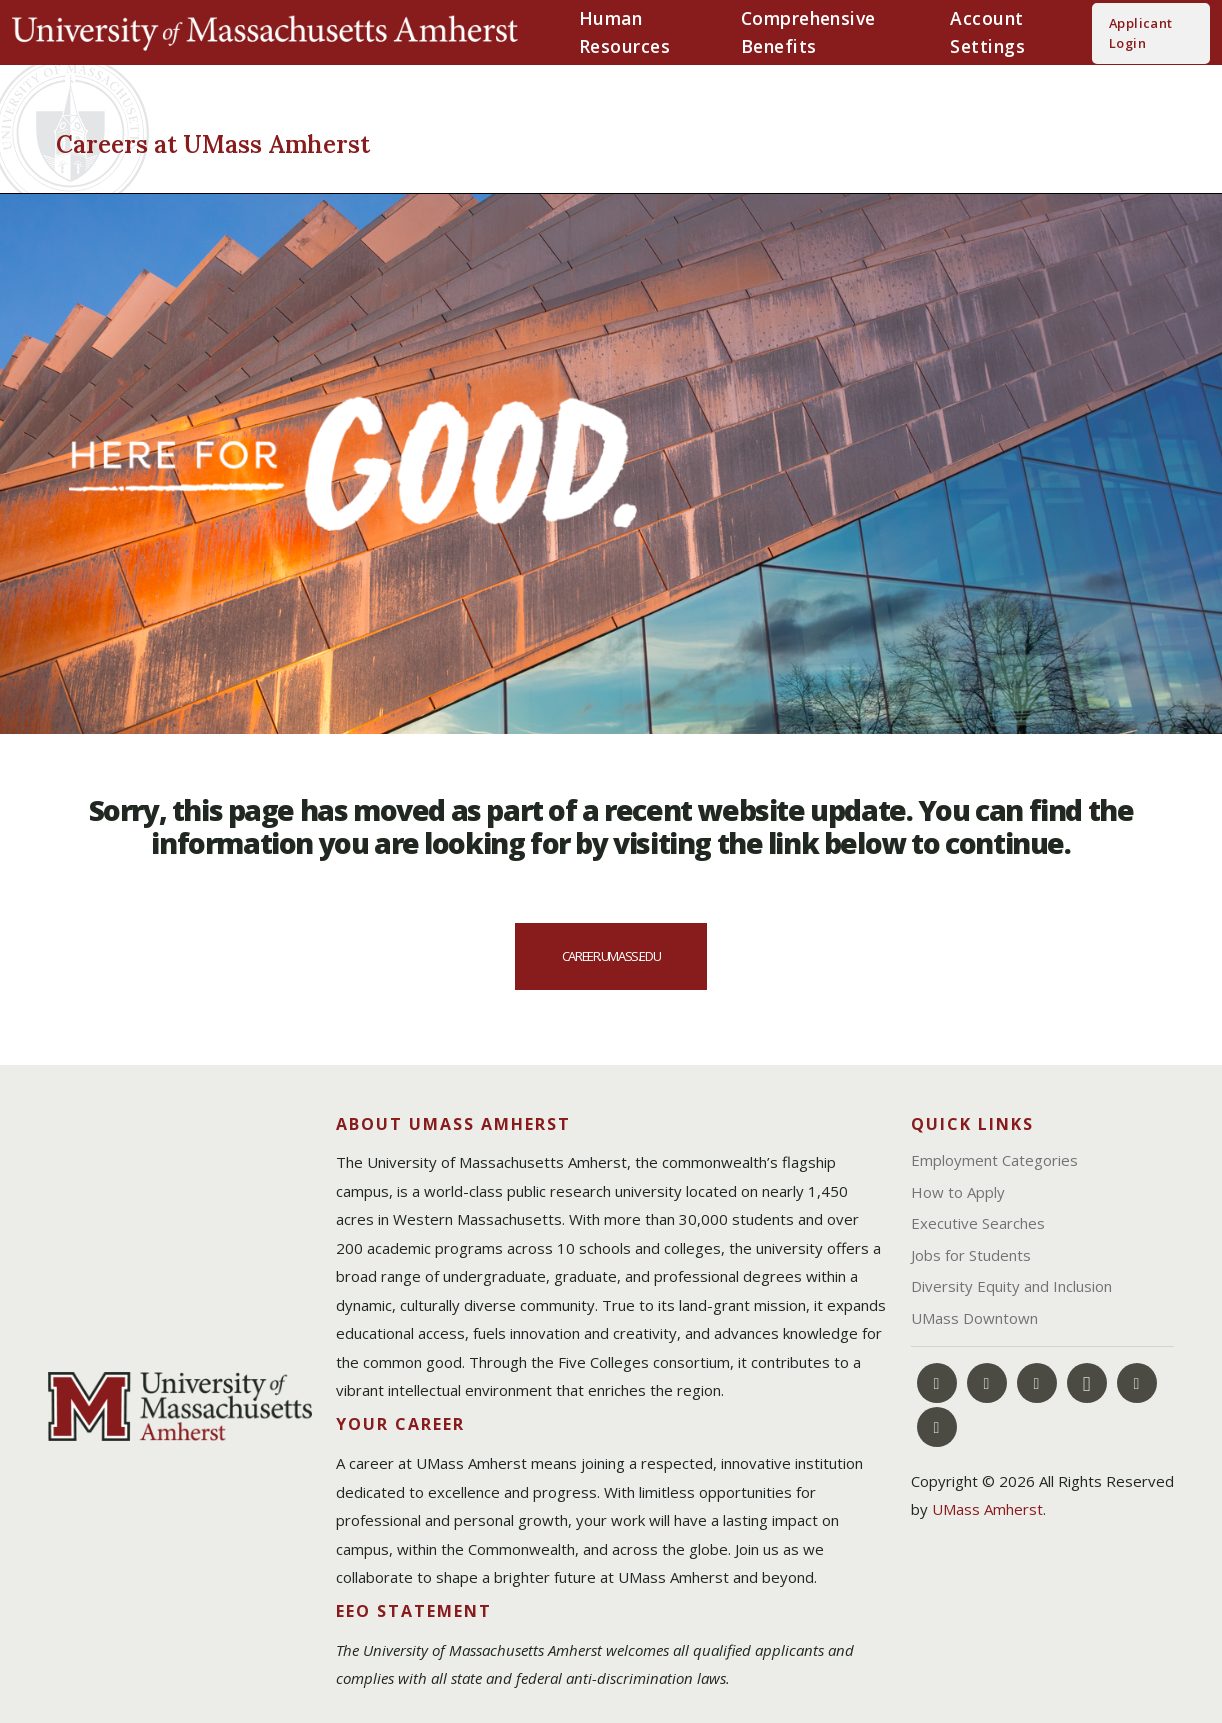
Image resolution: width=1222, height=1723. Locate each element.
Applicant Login (1141, 33)
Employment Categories (994, 1160)
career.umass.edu (611, 956)
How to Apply (958, 1192)
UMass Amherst (987, 1509)
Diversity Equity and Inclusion (1011, 1286)
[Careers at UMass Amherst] (317, 141)
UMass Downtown (974, 1318)
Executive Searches (978, 1223)
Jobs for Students (971, 1255)
